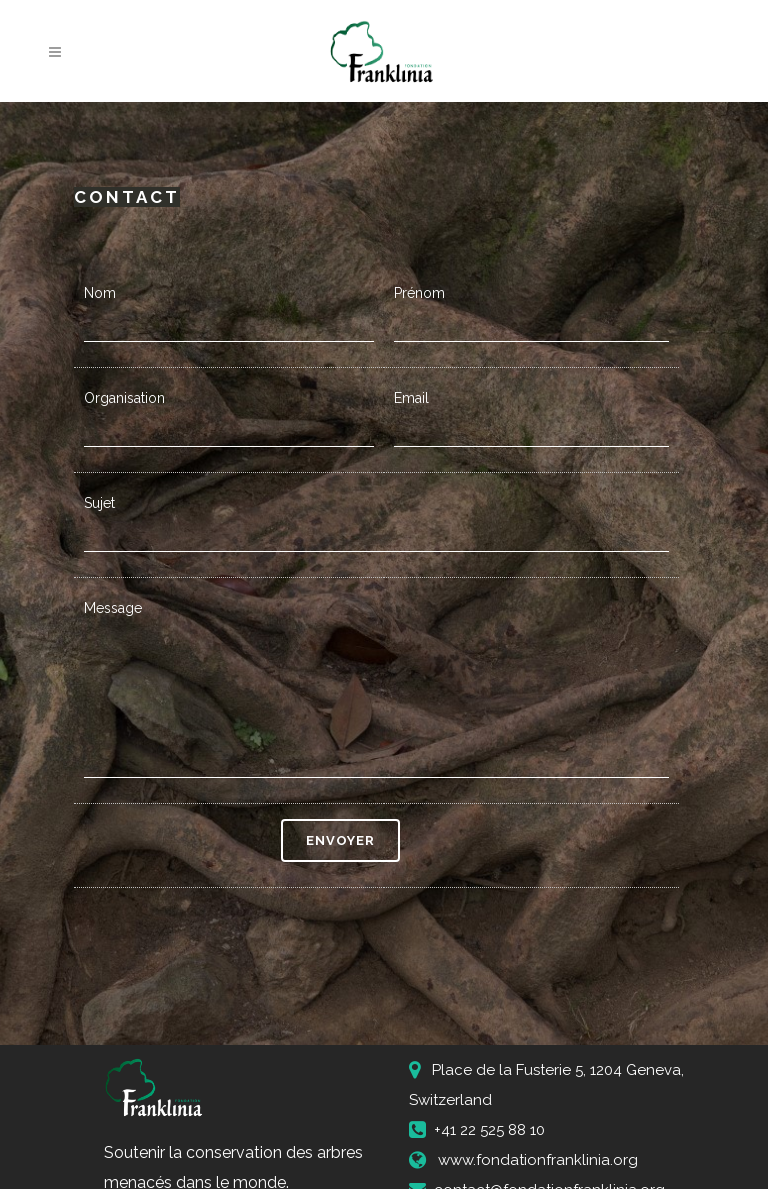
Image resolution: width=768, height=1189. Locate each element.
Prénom (419, 293)
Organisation (124, 398)
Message (113, 608)
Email (411, 398)
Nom (100, 293)
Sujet (99, 503)
